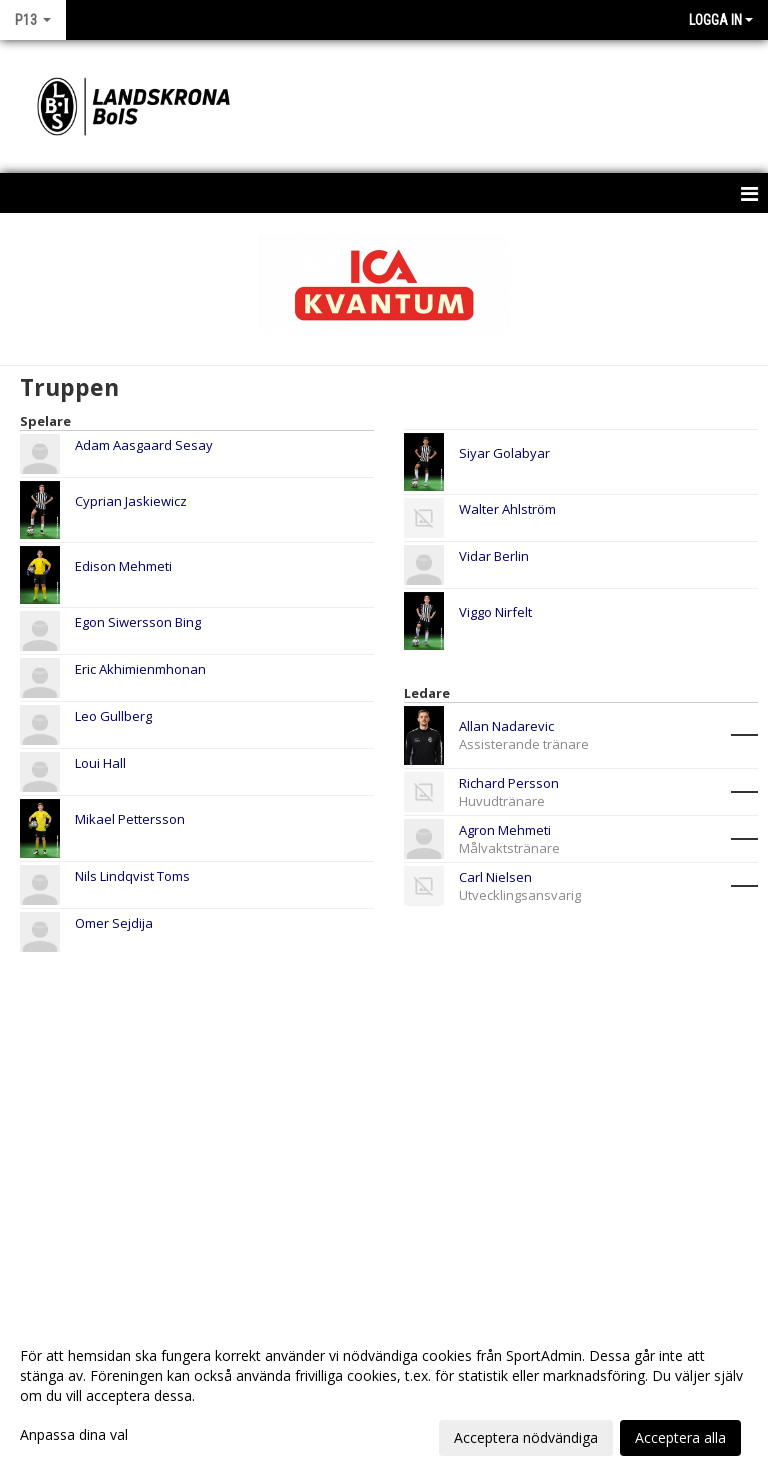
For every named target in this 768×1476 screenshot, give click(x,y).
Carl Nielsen (495, 877)
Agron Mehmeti (505, 830)
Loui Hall (100, 763)
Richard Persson (509, 783)
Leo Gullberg (113, 716)
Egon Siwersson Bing (138, 622)
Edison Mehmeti (123, 566)
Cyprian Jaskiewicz (131, 501)
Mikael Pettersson (130, 819)
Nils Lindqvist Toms (132, 876)
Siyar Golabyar (504, 453)
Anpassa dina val (74, 1435)
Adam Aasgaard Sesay (144, 445)
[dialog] (384, 1396)
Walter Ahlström (507, 509)
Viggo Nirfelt (495, 612)
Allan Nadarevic (506, 726)
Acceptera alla (680, 1437)
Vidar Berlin (494, 556)
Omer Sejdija (114, 923)
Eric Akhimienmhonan (140, 669)
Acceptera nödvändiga (526, 1437)
